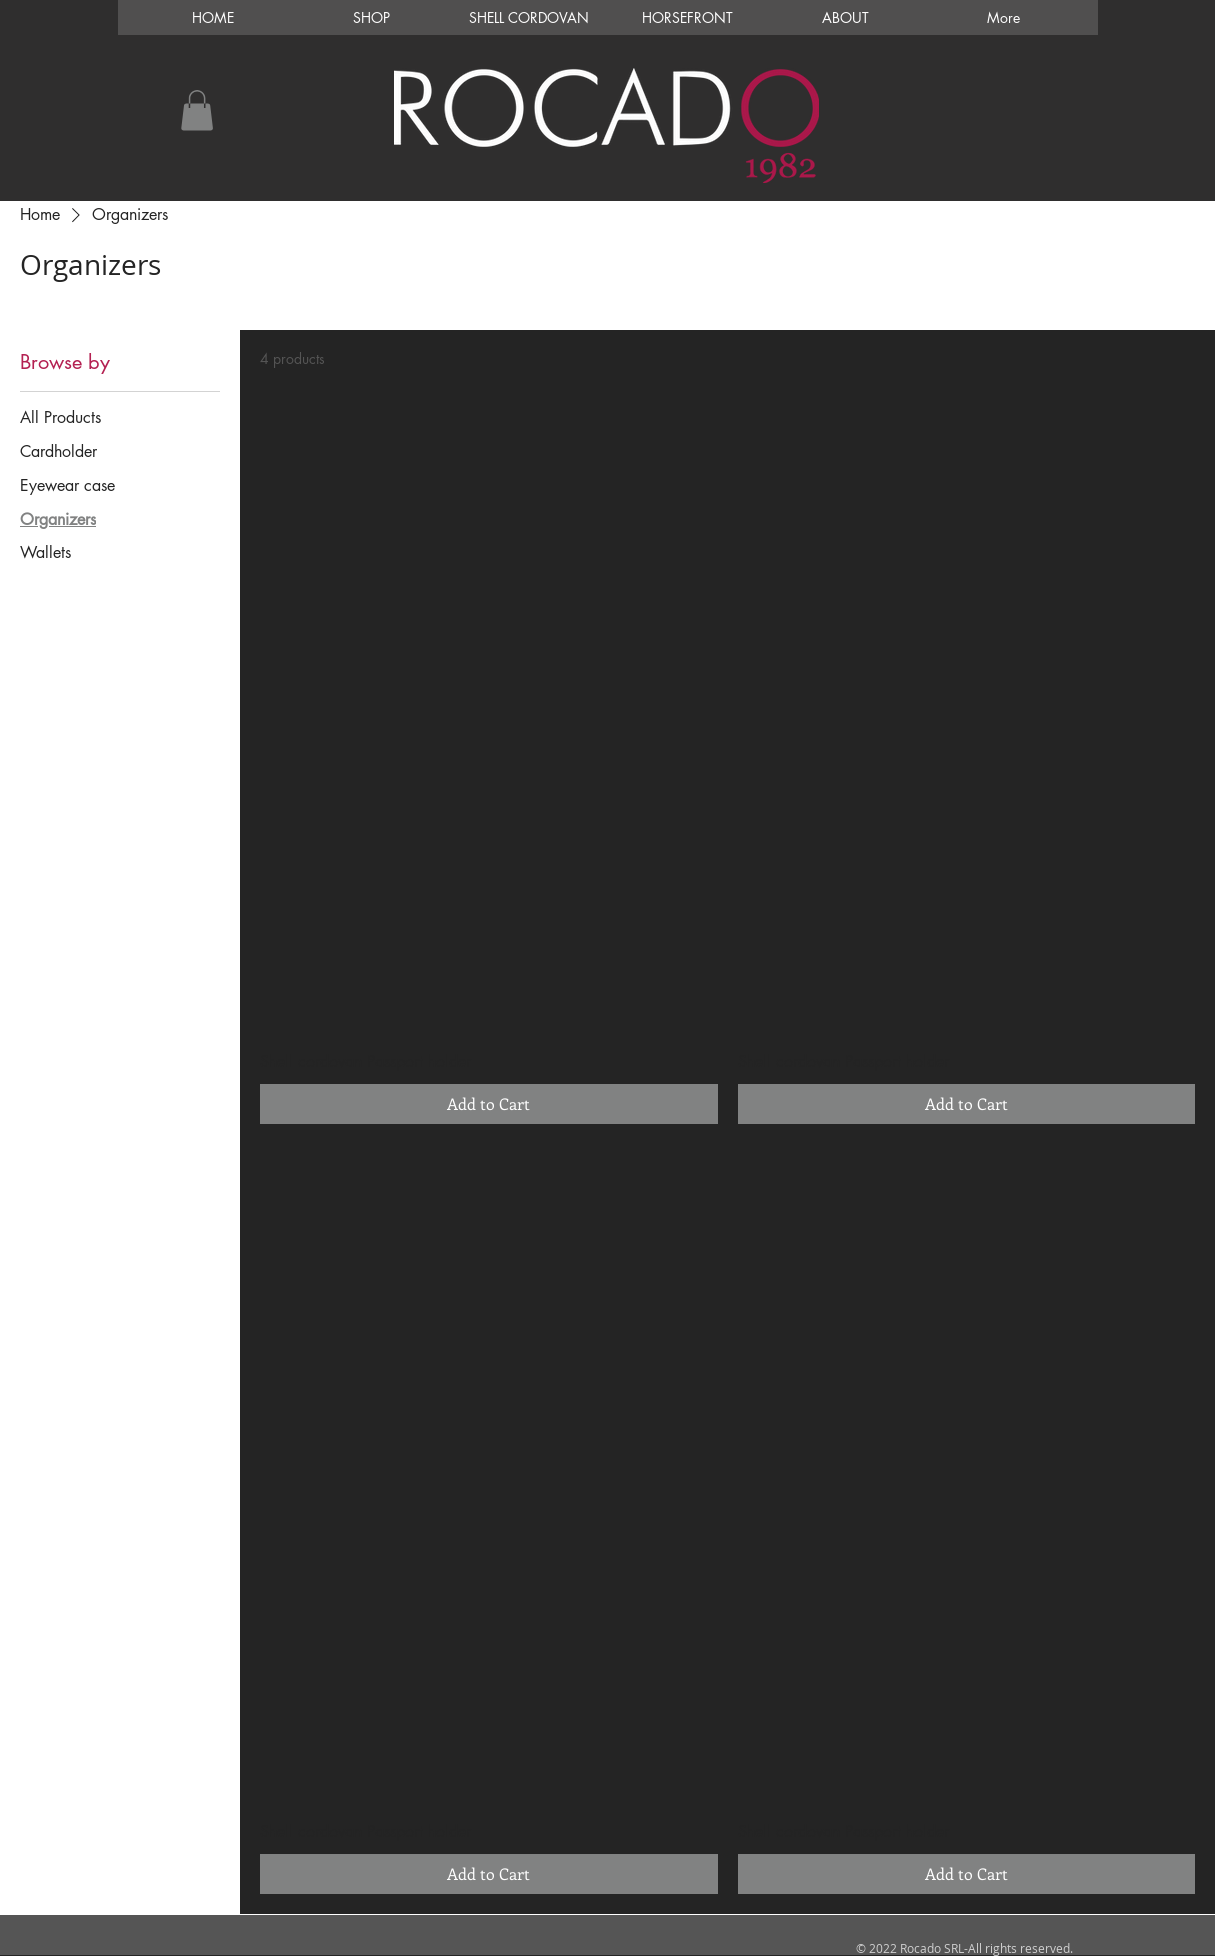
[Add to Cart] (489, 1104)
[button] (197, 110)
